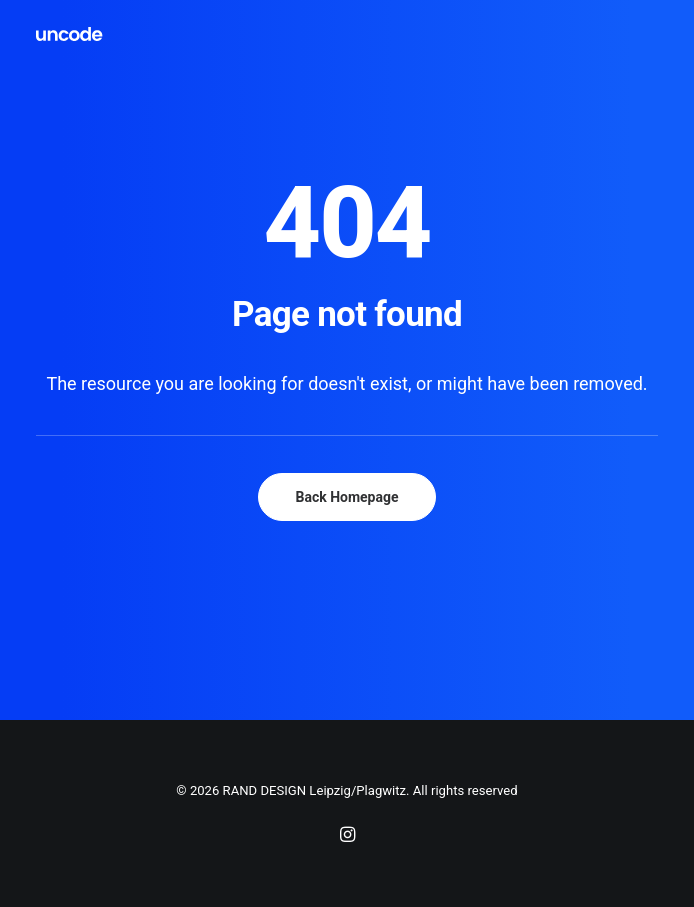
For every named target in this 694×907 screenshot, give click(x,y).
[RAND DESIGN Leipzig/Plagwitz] (70, 34)
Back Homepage (346, 497)
